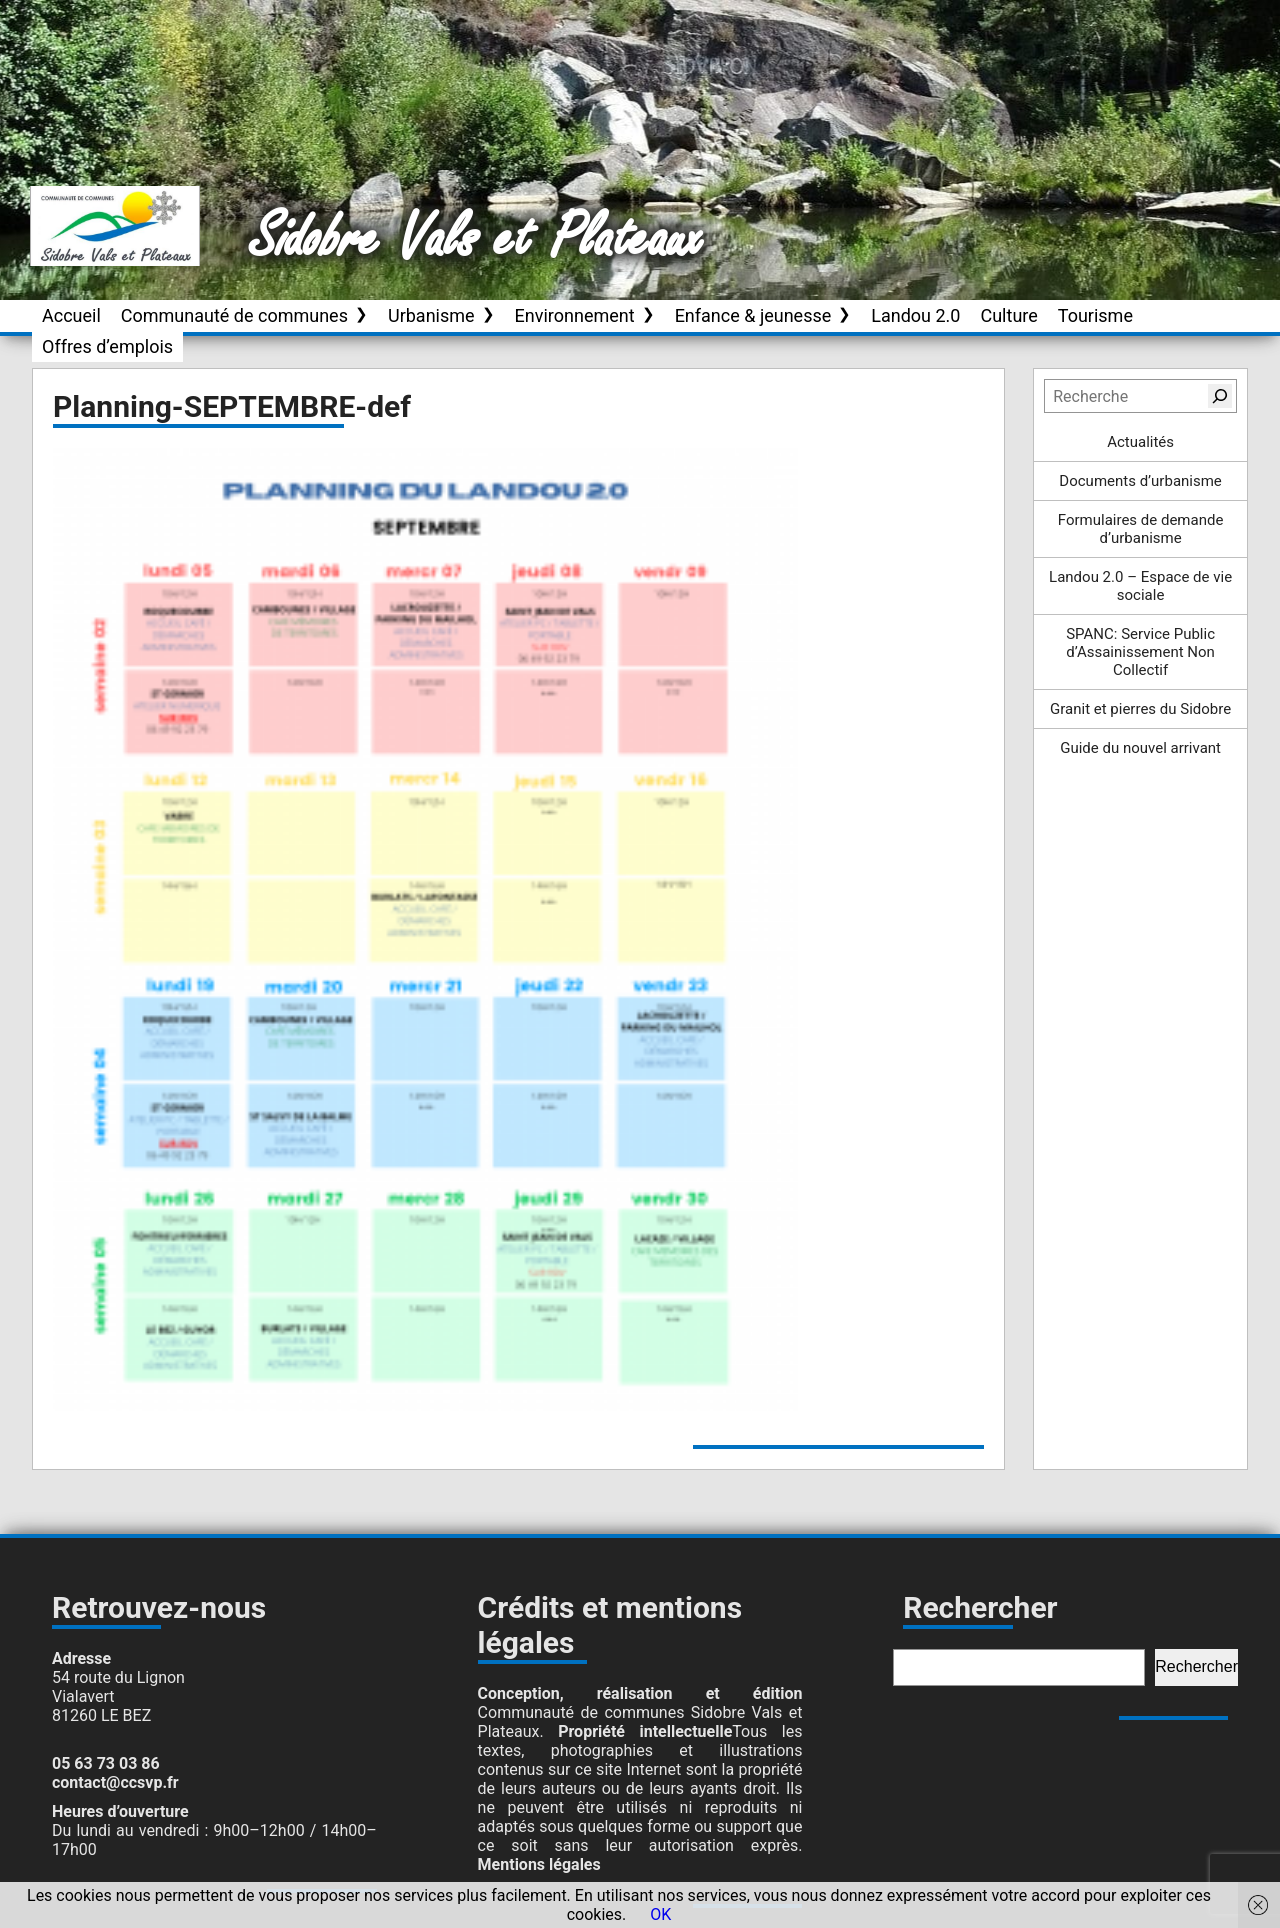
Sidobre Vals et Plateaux (477, 239)
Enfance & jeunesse (753, 315)
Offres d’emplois (107, 346)
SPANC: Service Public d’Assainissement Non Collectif (1140, 652)
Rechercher (1196, 1666)
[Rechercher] (1220, 396)
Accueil (71, 315)
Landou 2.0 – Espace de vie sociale (1140, 586)
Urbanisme (431, 315)
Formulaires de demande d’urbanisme (1141, 529)
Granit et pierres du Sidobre (1140, 709)
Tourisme (1095, 315)
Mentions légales (539, 1864)
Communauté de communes (234, 315)
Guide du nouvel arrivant (1140, 748)
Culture (1008, 315)
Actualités (1140, 442)
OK (660, 1914)
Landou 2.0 (915, 315)
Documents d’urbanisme (1140, 481)
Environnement (575, 315)
